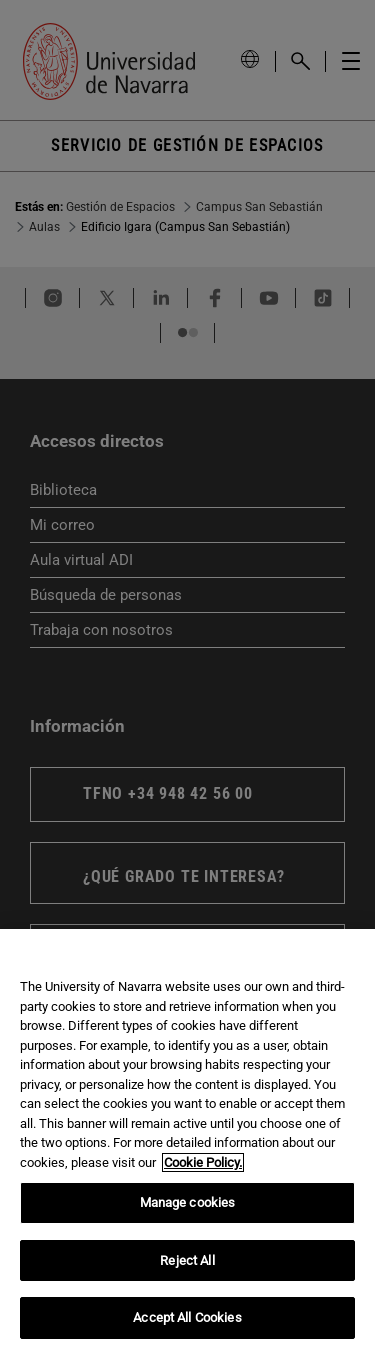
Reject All (187, 1260)
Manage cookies (188, 1202)
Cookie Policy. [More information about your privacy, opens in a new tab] (203, 1162)
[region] (187, 1142)
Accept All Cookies (187, 1317)
